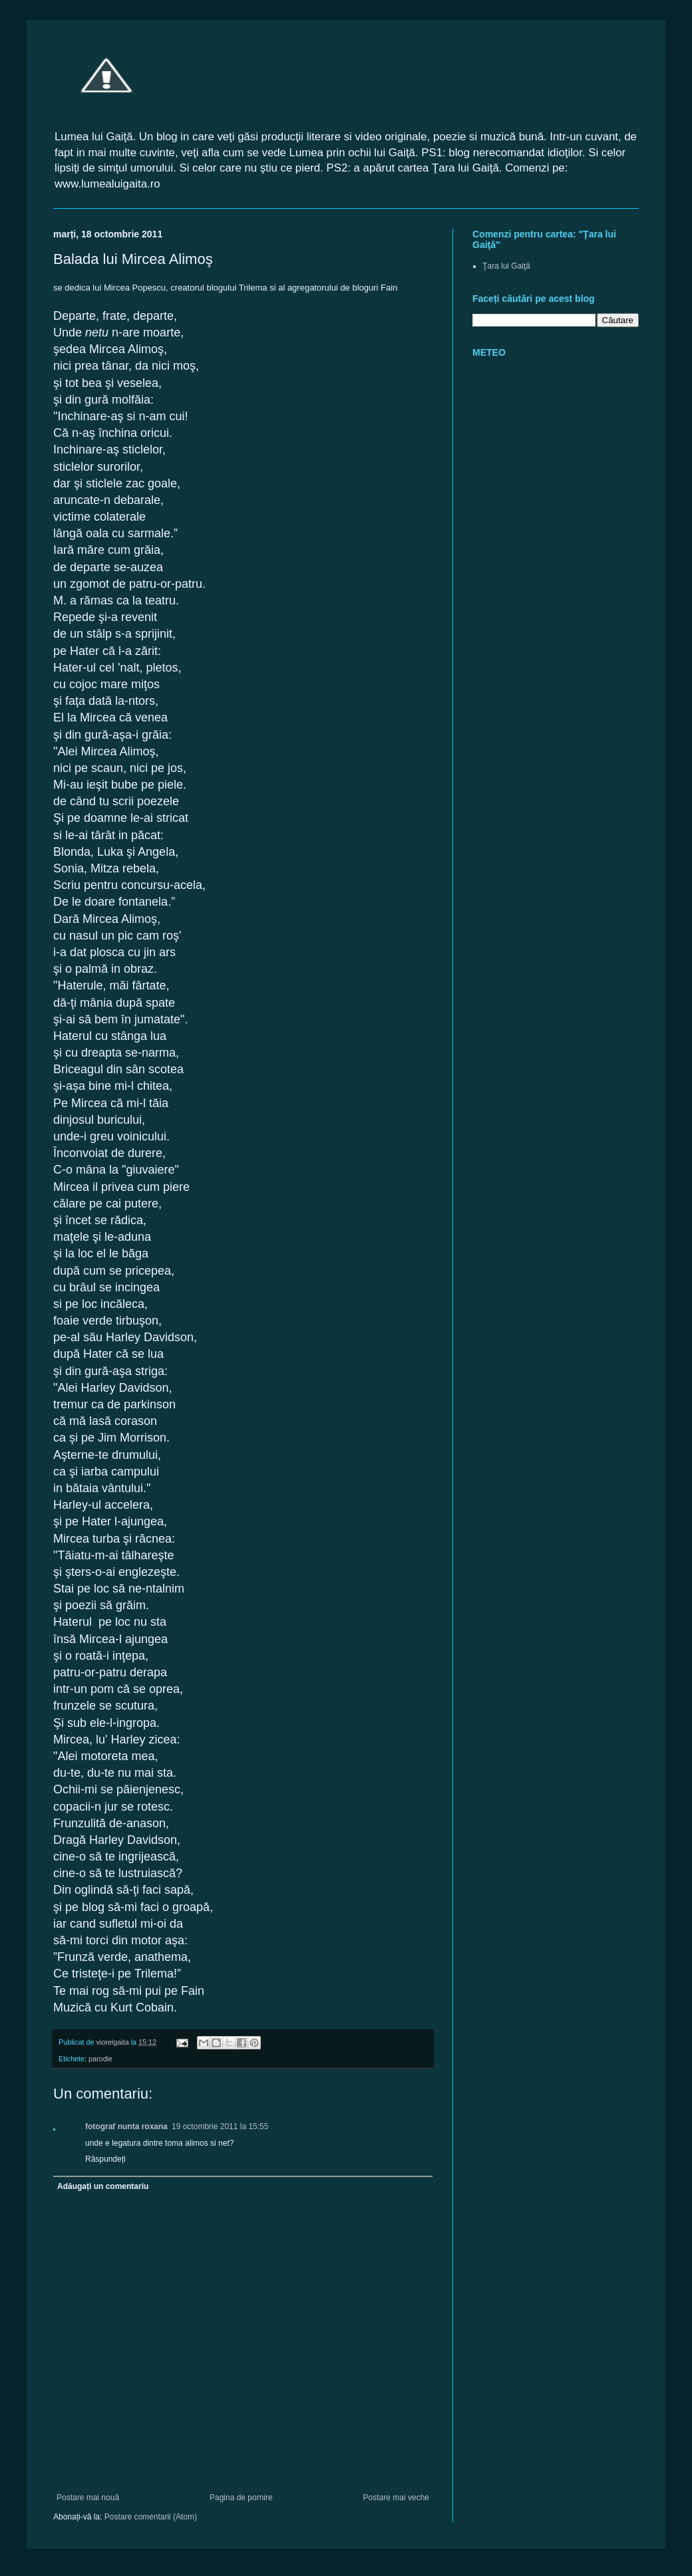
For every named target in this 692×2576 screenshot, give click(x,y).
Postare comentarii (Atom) (150, 2516)
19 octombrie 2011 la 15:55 (220, 2126)
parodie (100, 2059)
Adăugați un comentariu (102, 2186)
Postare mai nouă (88, 2497)
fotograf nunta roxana (126, 2126)
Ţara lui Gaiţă (506, 266)
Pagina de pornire (241, 2497)
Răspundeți (105, 2159)
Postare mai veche (396, 2497)
